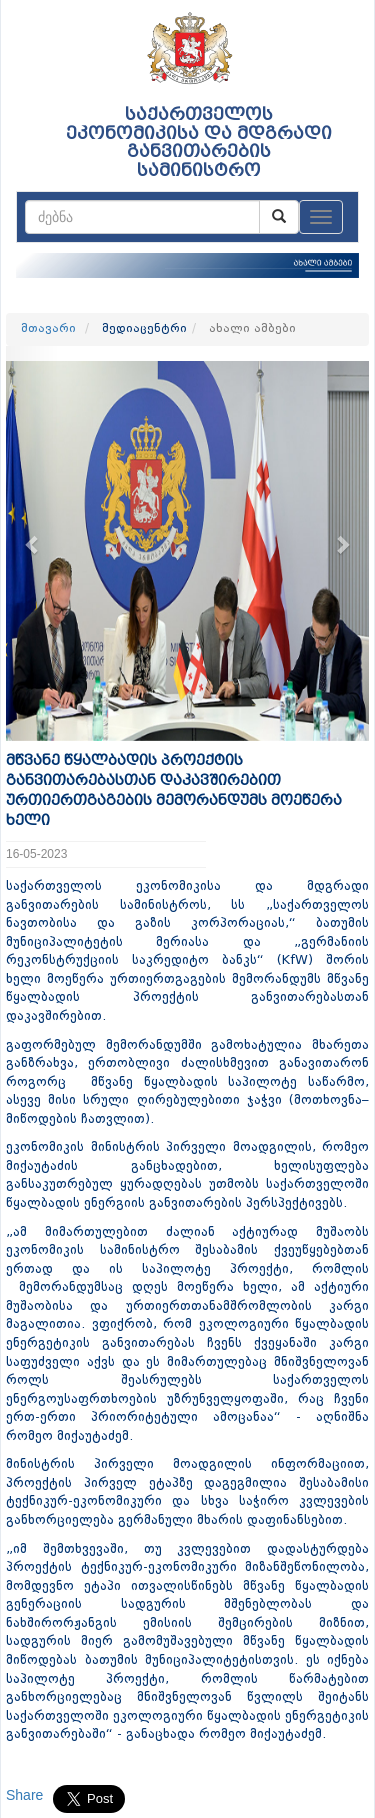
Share (24, 1795)
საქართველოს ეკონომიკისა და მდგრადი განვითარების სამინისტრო (199, 142)
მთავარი (48, 329)
